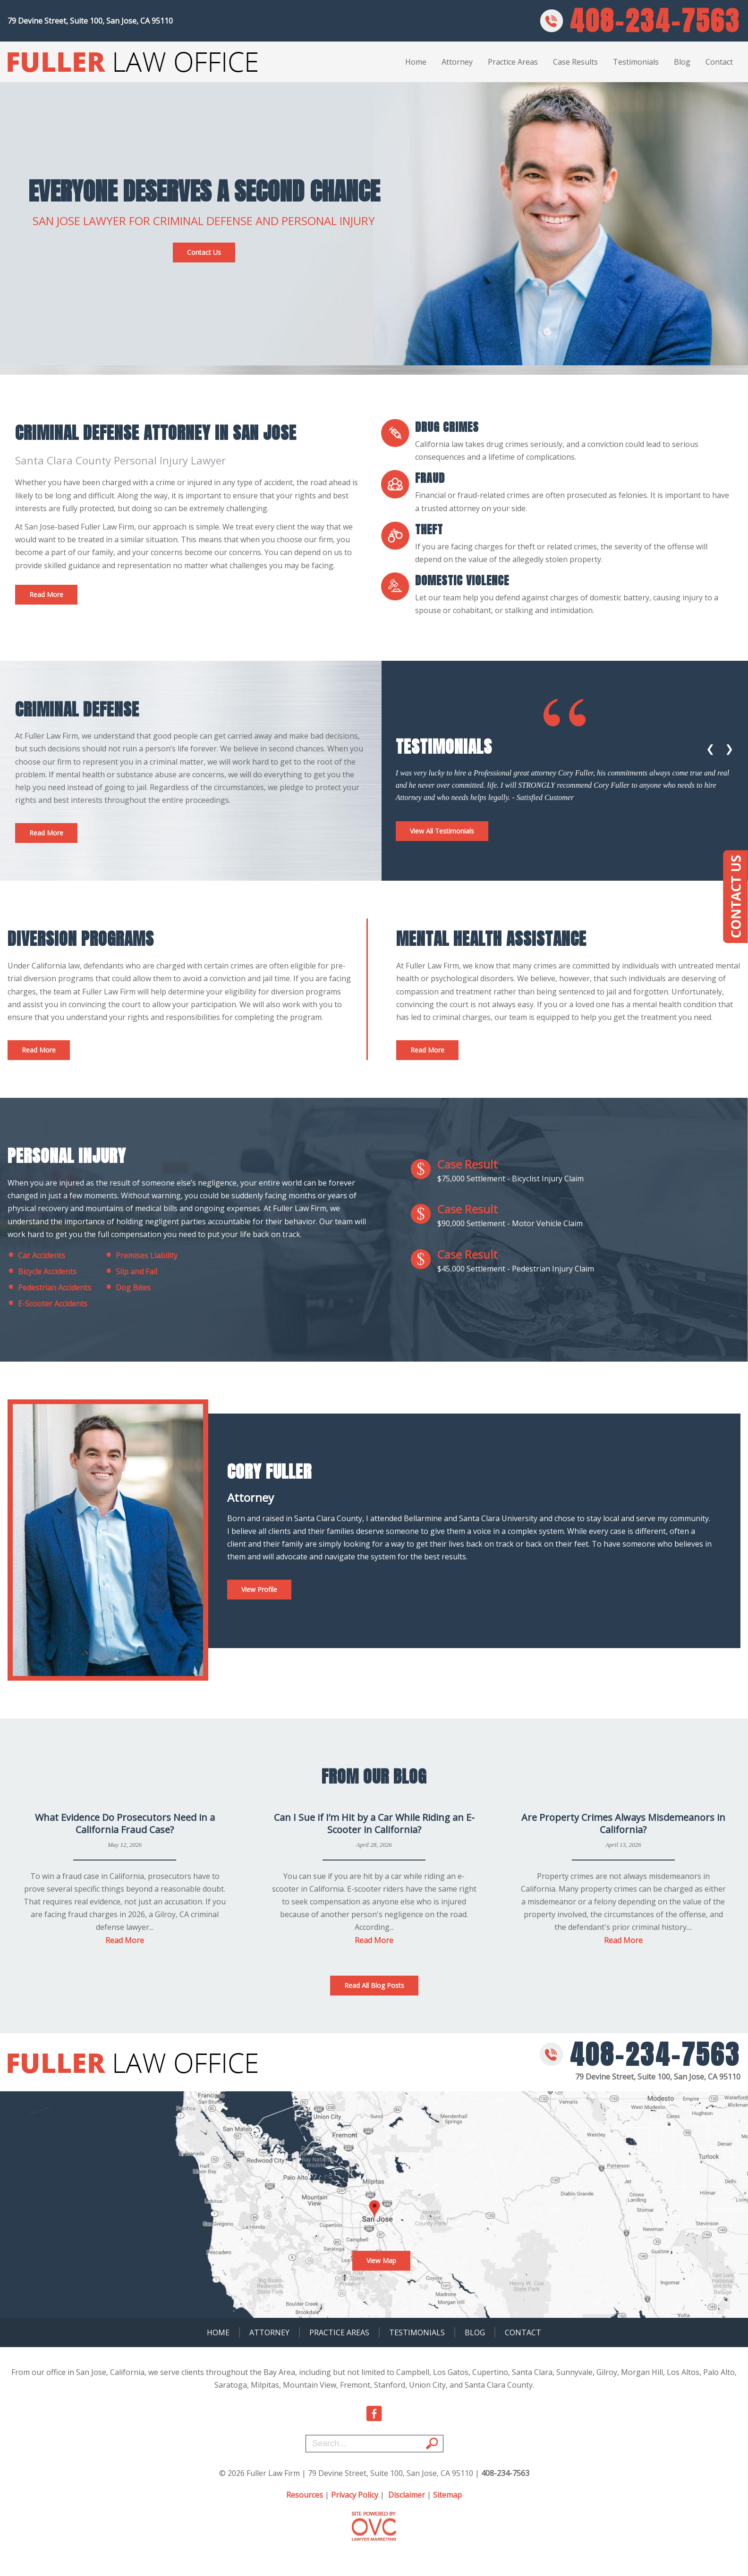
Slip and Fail (131, 1271)
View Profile (259, 1589)
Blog (682, 62)
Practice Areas (513, 62)
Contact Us (204, 252)
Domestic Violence (462, 580)
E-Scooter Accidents (47, 1303)
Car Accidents (36, 1255)
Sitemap (447, 2495)
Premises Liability (141, 1255)
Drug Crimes (447, 427)
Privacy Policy (354, 2495)
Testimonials (636, 62)
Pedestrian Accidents (49, 1287)
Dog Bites (128, 1287)
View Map (381, 2260)
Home (415, 62)
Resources (304, 2495)
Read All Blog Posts (374, 1985)
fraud (430, 478)
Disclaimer (406, 2495)
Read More (46, 594)
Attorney (457, 62)
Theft (429, 529)
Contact (719, 62)
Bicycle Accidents (42, 1271)
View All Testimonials (442, 830)
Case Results (575, 62)
